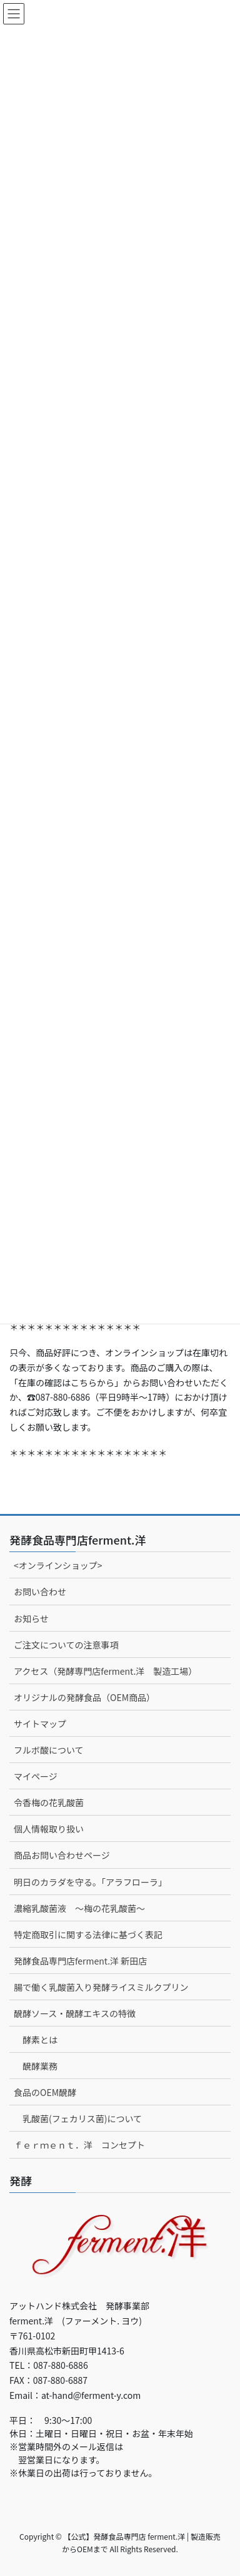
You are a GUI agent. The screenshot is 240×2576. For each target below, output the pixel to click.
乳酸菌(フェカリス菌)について (82, 2118)
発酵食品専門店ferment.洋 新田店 (80, 1961)
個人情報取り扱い (49, 1828)
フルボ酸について (49, 1750)
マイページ (36, 1776)
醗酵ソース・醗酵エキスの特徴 (75, 2013)
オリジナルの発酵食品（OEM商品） (84, 1697)
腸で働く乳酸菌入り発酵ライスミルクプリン (101, 1987)
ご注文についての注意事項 (66, 1644)
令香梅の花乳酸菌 (49, 1802)
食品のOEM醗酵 (45, 2092)
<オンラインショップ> (58, 1565)
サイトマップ (40, 1723)
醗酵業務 (40, 2066)
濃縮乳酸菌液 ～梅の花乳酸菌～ (79, 1908)
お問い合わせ (40, 1591)
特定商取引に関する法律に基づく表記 (88, 1934)
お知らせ (31, 1618)
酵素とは (40, 2039)
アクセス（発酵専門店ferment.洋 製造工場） (105, 1671)
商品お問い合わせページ (62, 1855)
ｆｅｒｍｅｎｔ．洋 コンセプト (79, 2145)
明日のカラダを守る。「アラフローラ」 (90, 1882)
